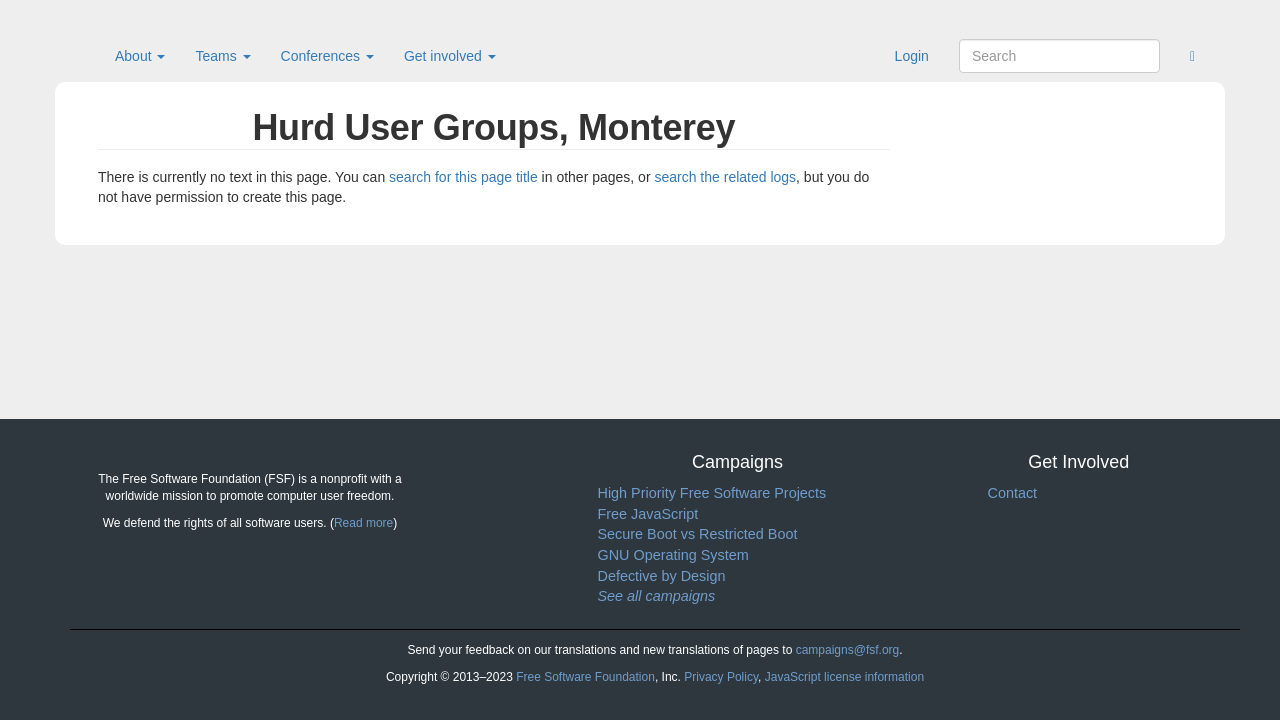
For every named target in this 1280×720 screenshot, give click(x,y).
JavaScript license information (844, 677)
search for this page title (463, 177)
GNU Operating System (673, 555)
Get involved (450, 56)
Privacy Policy (721, 677)
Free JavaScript (648, 514)
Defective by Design (662, 576)
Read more (363, 523)
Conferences (327, 56)
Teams (222, 56)
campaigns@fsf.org (848, 650)
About (140, 56)
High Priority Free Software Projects (712, 493)
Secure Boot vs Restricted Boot (698, 534)
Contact (1013, 493)
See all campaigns (657, 596)
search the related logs (725, 177)
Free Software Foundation (585, 677)
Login (912, 56)
